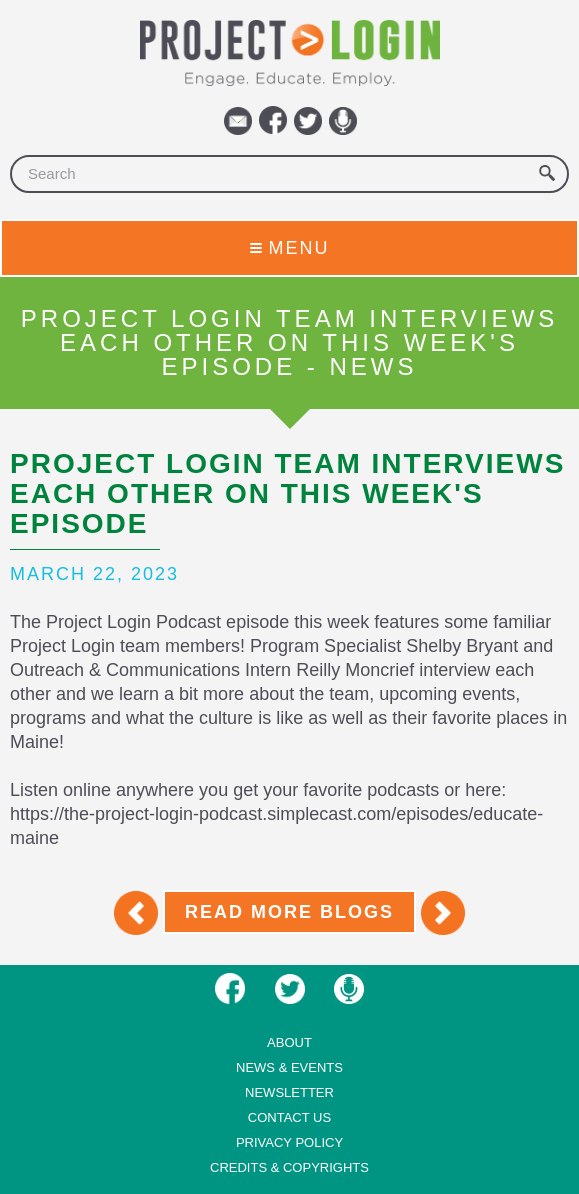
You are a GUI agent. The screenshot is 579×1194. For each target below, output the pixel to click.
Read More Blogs (289, 912)
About (289, 1042)
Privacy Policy (289, 1142)
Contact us (289, 1117)
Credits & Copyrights (289, 1167)
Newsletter (289, 1092)
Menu (290, 248)
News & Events (289, 1067)
